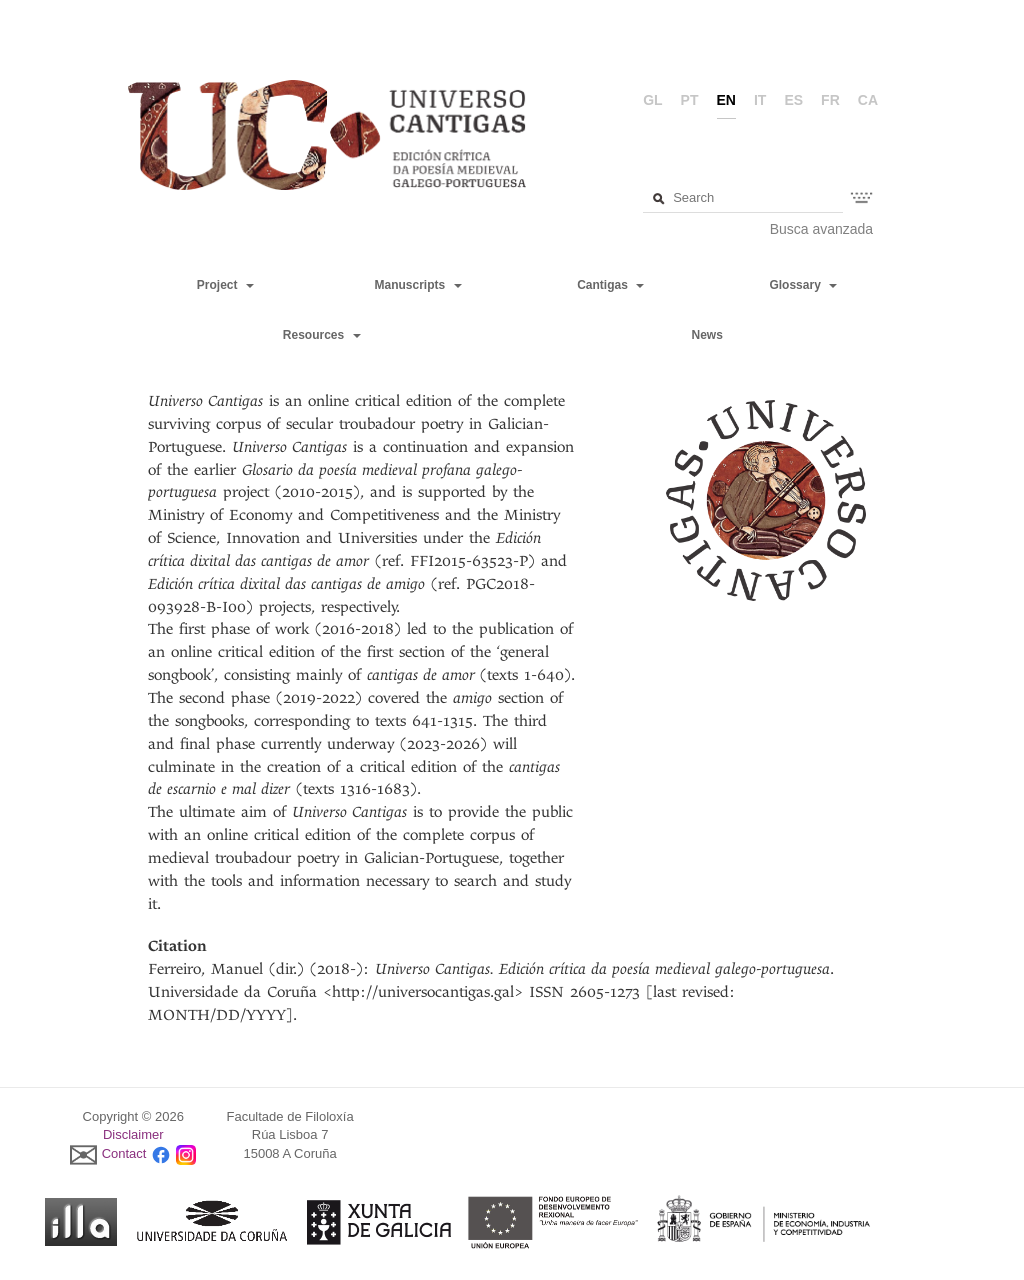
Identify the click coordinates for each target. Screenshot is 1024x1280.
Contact (124, 1153)
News (706, 335)
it (760, 100)
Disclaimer (133, 1134)
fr (830, 100)
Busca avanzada (822, 229)
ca (868, 100)
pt (690, 100)
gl (652, 100)
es (793, 100)
